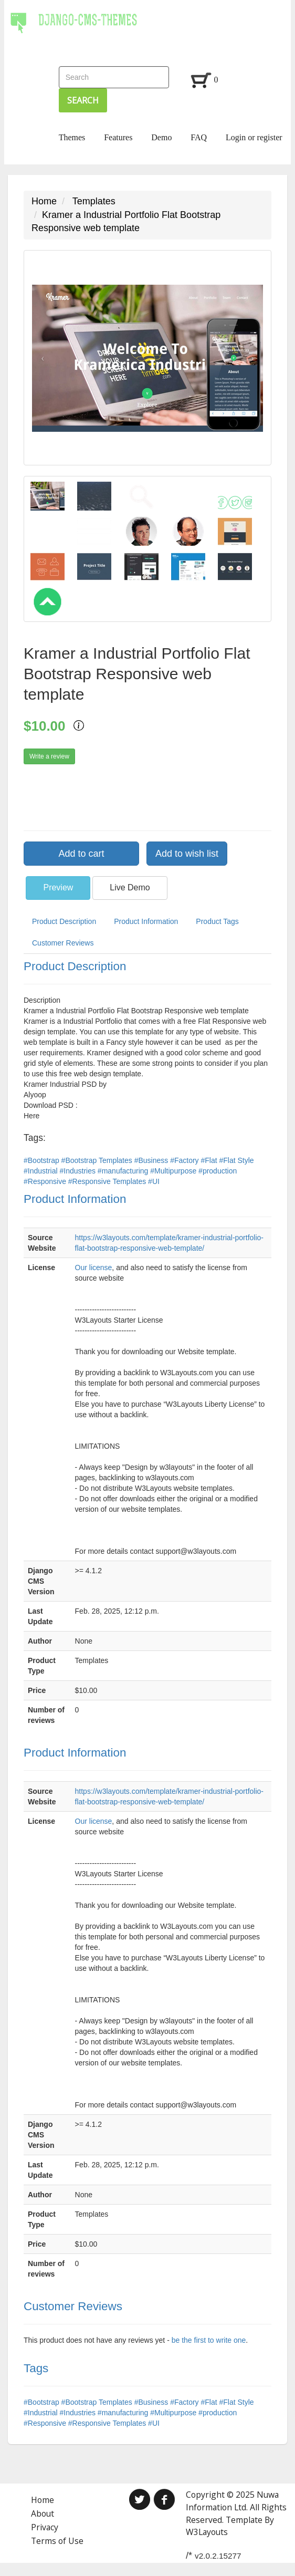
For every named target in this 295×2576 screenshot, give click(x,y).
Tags (36, 2368)
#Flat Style (236, 1160)
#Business (152, 1160)
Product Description (64, 921)
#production (217, 1171)
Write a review (49, 756)
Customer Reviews (62, 943)
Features (118, 137)
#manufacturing (124, 1171)
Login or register (254, 137)
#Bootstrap (42, 1160)
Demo (161, 137)
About (42, 2513)
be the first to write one (209, 2340)
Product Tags (217, 921)
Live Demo (130, 887)
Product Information (146, 921)
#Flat (210, 1160)
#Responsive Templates (108, 1181)
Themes (72, 137)
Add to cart (81, 853)
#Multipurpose (174, 1171)
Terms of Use (57, 2541)
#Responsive (46, 1181)
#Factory (185, 1160)
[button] (42, 358)
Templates (93, 201)
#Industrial (41, 1171)
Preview (58, 887)
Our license (93, 1267)
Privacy (44, 2527)
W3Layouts (207, 2532)
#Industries (78, 1171)
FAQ (199, 137)
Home (44, 201)
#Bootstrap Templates (97, 1160)
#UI (154, 1181)
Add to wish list (186, 853)
